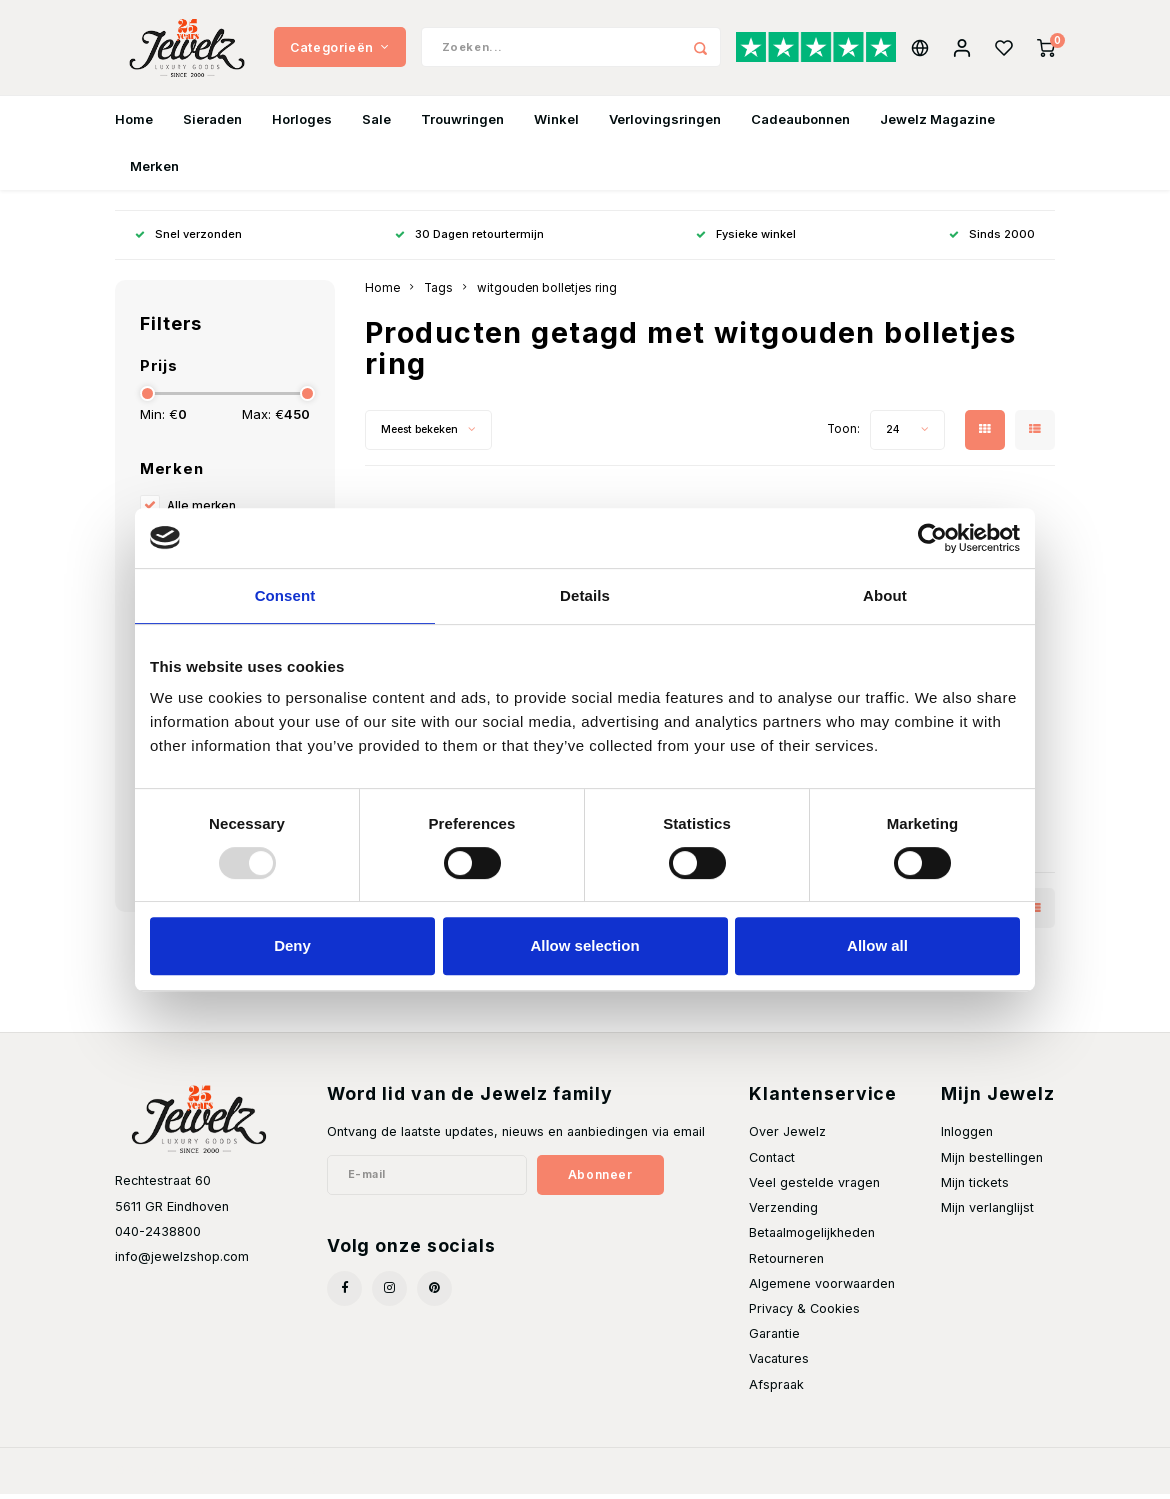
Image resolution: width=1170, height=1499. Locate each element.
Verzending (783, 1212)
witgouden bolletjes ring (547, 293)
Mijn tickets (975, 1187)
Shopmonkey (362, 1475)
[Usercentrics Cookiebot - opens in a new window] (932, 538)
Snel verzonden (188, 239)
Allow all (877, 945)
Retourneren (786, 1263)
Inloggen (967, 1137)
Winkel (556, 124)
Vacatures (779, 1363)
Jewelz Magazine (937, 124)
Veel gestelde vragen (814, 1187)
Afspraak (776, 1389)
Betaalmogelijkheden (812, 1237)
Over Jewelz (787, 1137)
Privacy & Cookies (804, 1313)
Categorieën (339, 49)
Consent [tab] (285, 595)
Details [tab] (585, 595)
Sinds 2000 (992, 239)
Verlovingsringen (665, 124)
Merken (154, 171)
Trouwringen (462, 124)
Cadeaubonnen (800, 124)
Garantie (774, 1338)
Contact (772, 1162)
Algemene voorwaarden (822, 1288)
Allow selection (584, 945)
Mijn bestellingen (992, 1162)
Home (134, 124)
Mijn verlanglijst (987, 1212)
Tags (438, 293)
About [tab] (885, 595)
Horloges (302, 124)
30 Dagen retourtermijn (469, 239)
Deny (292, 945)
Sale (376, 124)
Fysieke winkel (746, 239)
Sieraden (212, 124)
